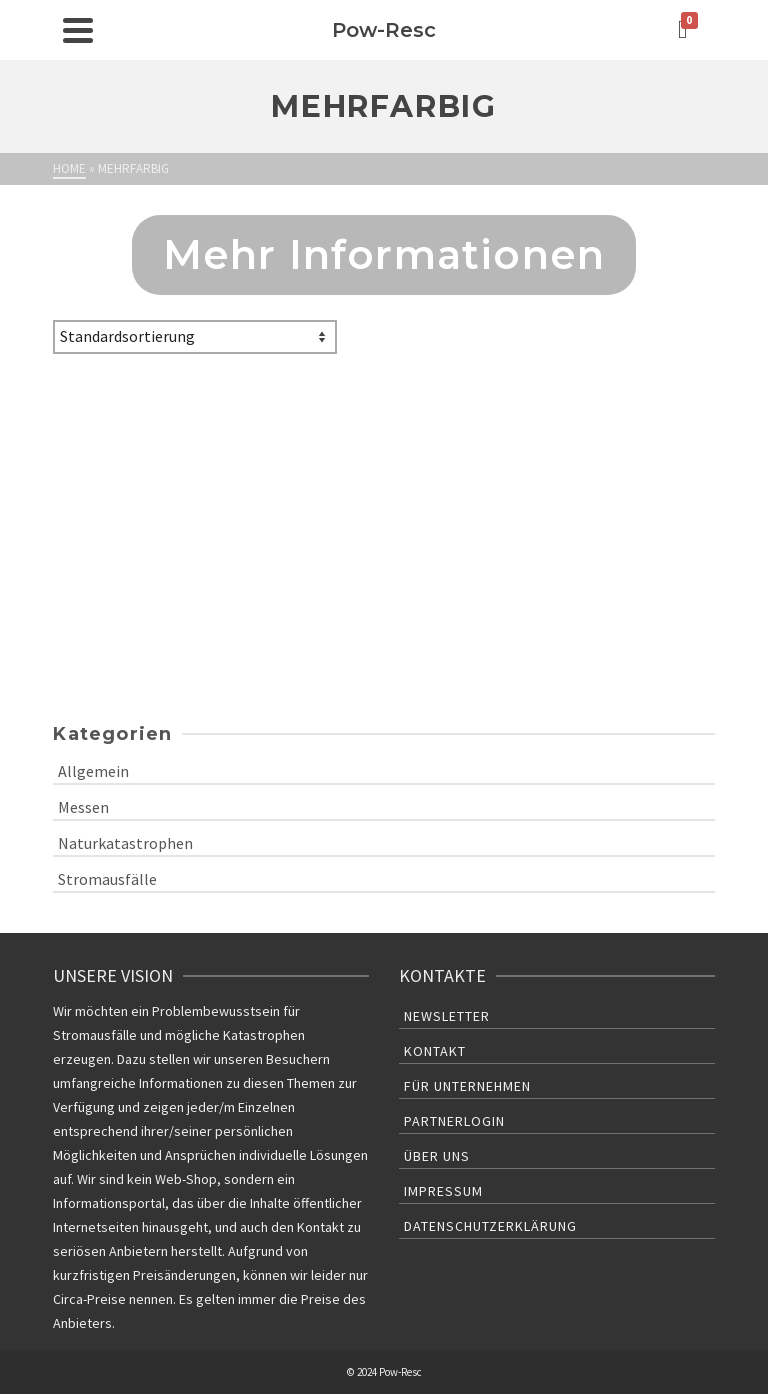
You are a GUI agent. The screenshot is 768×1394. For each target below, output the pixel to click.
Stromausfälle (107, 879)
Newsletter (447, 1016)
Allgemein (93, 771)
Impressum (443, 1191)
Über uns (437, 1156)
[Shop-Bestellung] (195, 337)
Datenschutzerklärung (490, 1226)
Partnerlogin (454, 1121)
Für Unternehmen (467, 1086)
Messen (83, 807)
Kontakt (435, 1051)
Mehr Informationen (384, 254)
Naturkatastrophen (125, 843)
